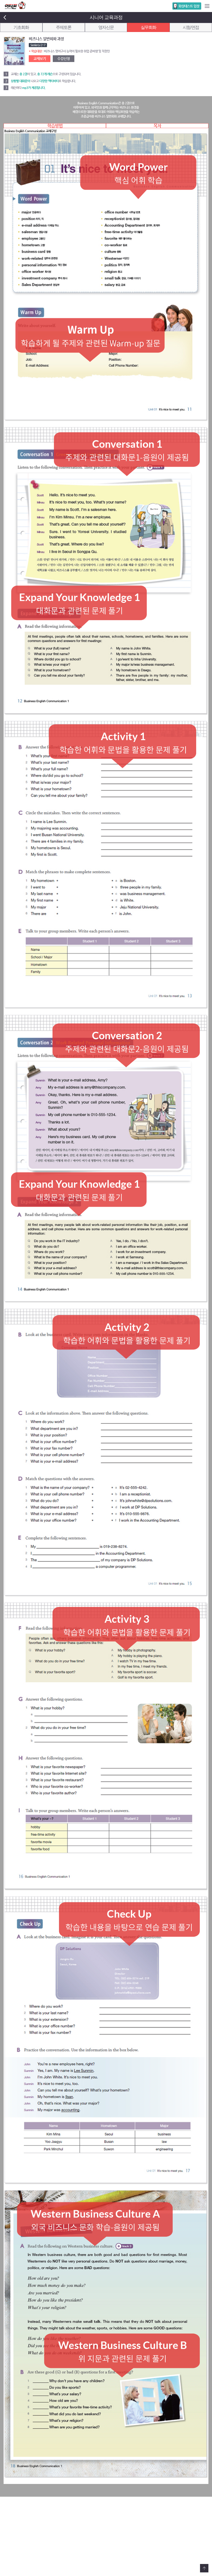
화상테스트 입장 (188, 6)
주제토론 (63, 27)
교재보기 (39, 58)
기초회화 (21, 27)
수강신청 (63, 58)
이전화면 (5, 17)
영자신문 (106, 27)
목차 (157, 125)
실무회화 (148, 27)
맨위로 (204, 2568)
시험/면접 (191, 27)
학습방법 (55, 125)
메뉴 (206, 6)
